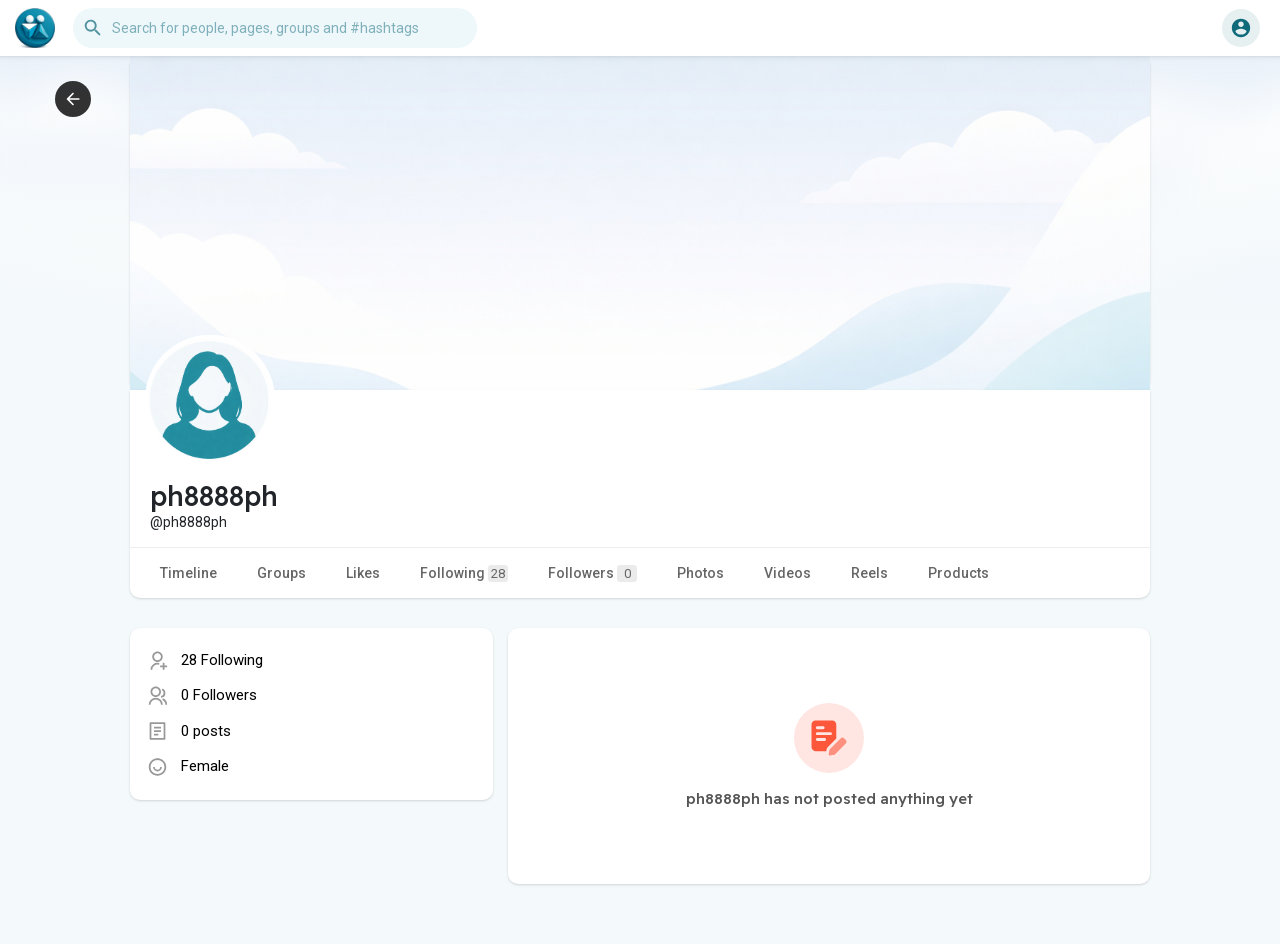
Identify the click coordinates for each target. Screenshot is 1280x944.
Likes (363, 573)
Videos (787, 573)
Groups (281, 573)
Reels (869, 573)
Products (958, 573)
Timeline (188, 573)
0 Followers (219, 695)
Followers (592, 573)
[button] (275, 28)
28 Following (222, 660)
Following (464, 573)
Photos (700, 573)
